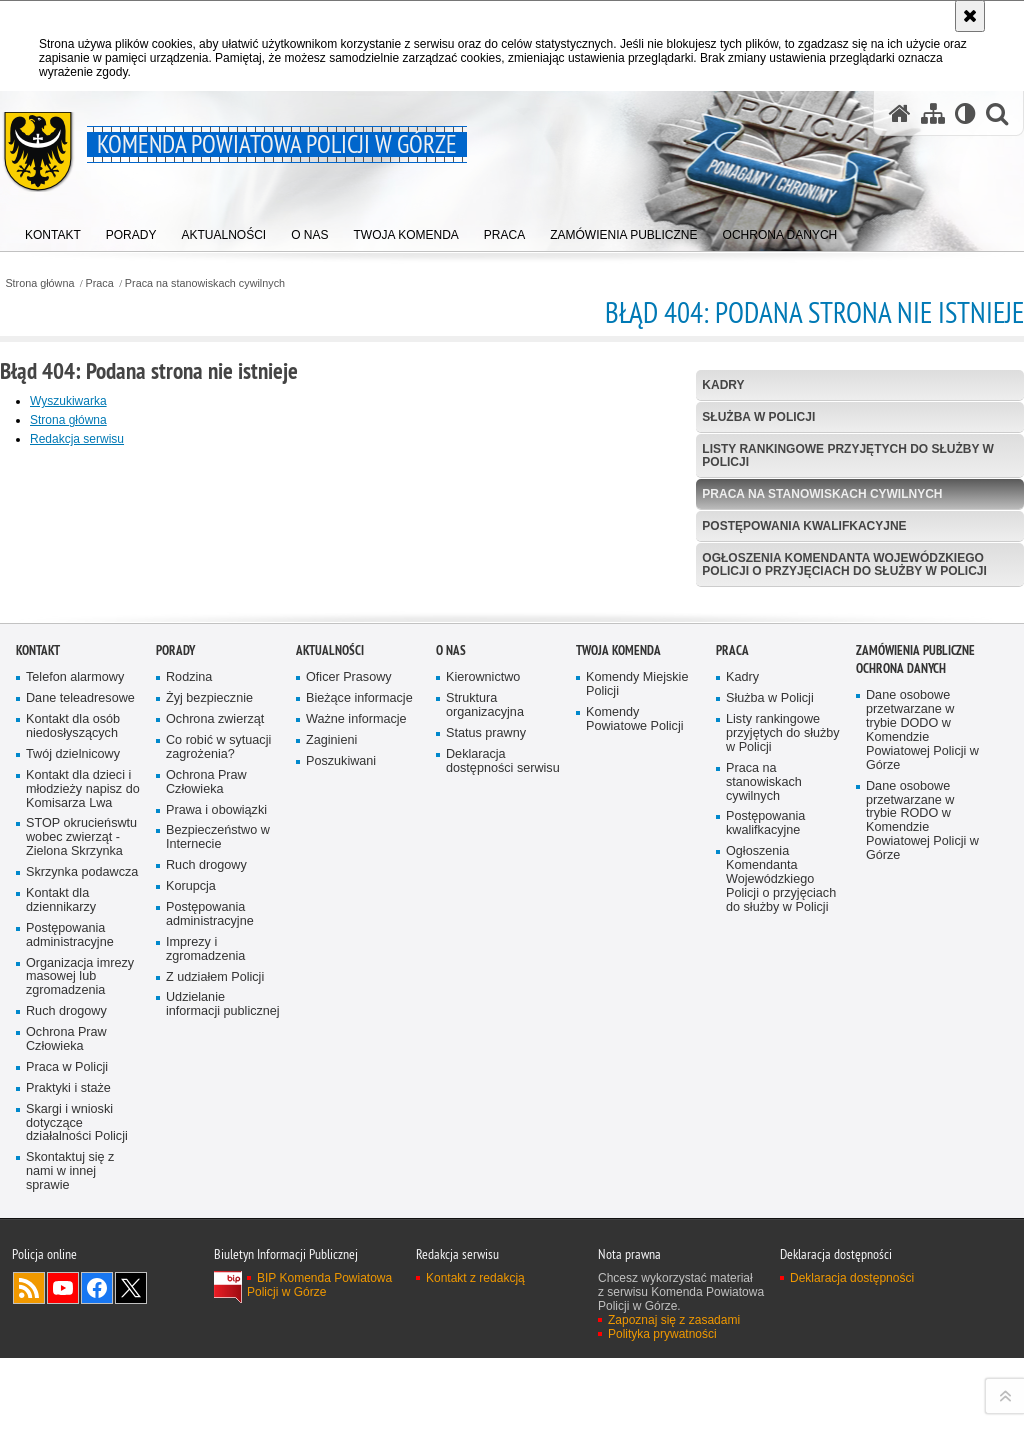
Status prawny (486, 1075)
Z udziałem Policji (215, 1319)
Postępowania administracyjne (70, 1277)
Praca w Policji (67, 1409)
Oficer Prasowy (349, 1020)
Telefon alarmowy (75, 1020)
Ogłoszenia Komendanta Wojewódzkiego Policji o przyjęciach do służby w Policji (844, 564)
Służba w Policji (758, 417)
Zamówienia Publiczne (915, 993)
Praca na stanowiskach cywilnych (205, 283)
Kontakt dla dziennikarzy (61, 1242)
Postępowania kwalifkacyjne (804, 526)
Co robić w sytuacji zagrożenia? (218, 1089)
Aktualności (330, 993)
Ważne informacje (356, 1062)
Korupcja (191, 1229)
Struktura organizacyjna (485, 1048)
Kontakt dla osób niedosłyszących (73, 1069)
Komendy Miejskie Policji (637, 1027)
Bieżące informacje (359, 1041)
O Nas (451, 993)
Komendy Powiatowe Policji (635, 1062)
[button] (997, 113)
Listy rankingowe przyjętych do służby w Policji (848, 455)
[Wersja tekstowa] (965, 113)
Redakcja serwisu (77, 439)
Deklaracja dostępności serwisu (503, 1103)
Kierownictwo (483, 1020)
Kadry (723, 385)
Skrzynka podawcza (82, 1215)
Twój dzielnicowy (73, 1096)
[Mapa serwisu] (933, 113)
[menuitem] (53, 230)
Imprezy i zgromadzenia (205, 1291)
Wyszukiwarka (68, 401)
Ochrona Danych (901, 1011)
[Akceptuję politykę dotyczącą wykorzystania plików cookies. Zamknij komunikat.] (970, 16)
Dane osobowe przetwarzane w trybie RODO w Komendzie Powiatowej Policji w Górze (922, 1163)
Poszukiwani (341, 1103)
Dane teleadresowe (80, 1041)
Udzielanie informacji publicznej (223, 1347)
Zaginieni (331, 1082)
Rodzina (189, 1020)
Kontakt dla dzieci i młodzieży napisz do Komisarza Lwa (83, 1131)
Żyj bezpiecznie (209, 1041)
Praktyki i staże (68, 1430)
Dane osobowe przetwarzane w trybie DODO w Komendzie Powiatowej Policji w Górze (922, 1073)
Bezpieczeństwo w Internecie (218, 1180)
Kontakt (38, 993)
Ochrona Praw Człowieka (66, 1382)
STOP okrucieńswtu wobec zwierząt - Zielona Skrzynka (81, 1180)
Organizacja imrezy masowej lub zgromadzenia (80, 1319)
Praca (100, 283)
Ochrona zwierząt (215, 1062)
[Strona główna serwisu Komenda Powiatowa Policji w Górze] (900, 113)
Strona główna (39, 283)
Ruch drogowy (66, 1354)
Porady (175, 993)
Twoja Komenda (618, 993)
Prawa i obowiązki (216, 1152)
